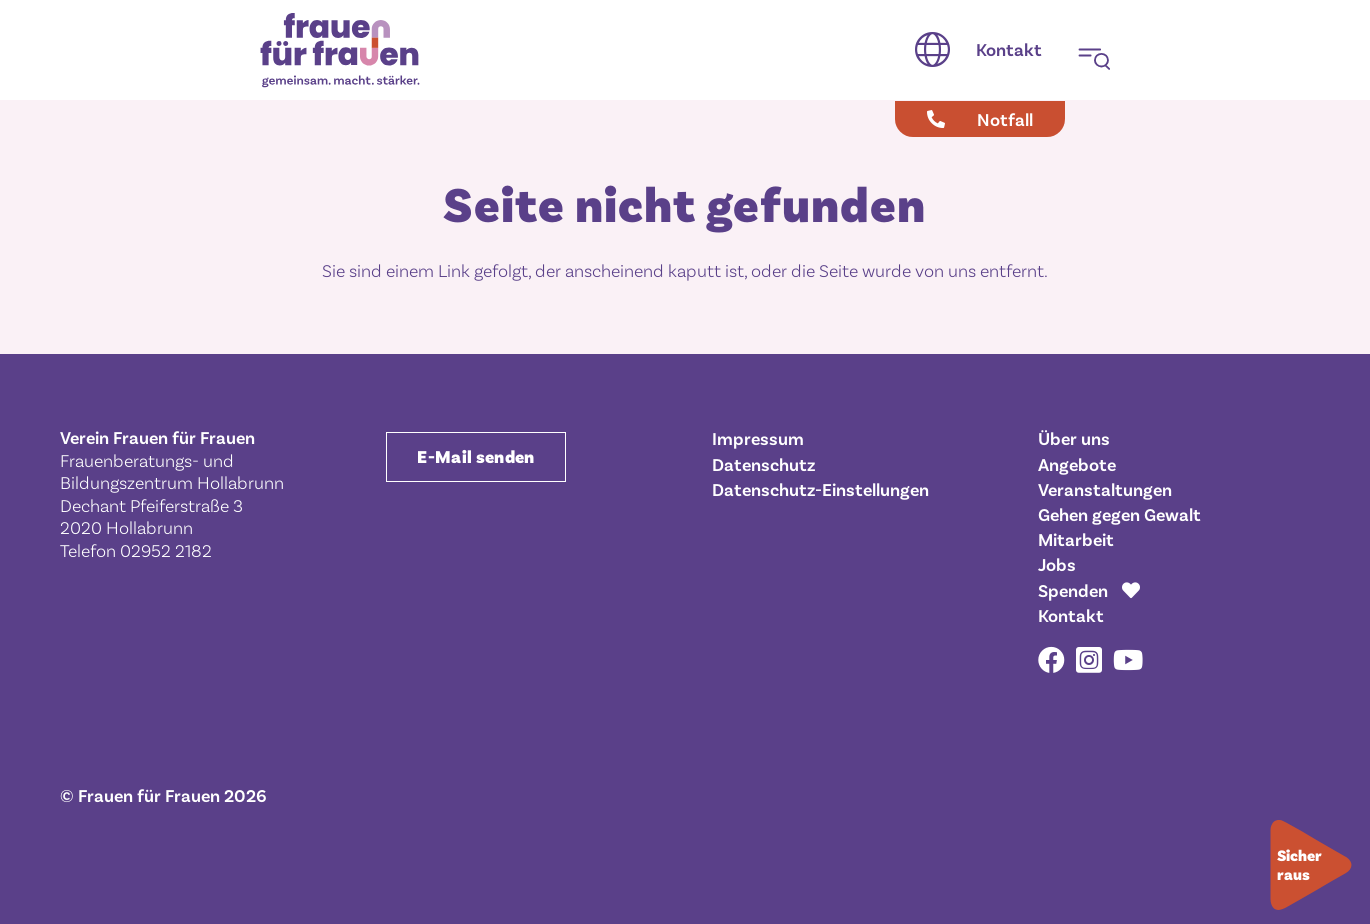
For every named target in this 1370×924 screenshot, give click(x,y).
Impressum (758, 438)
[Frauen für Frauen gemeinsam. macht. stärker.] (340, 50)
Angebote (1077, 464)
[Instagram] (1089, 661)
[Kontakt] (1009, 50)
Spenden (1073, 590)
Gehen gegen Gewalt (1119, 514)
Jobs (1057, 564)
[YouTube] (1128, 659)
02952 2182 (166, 550)
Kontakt (1071, 615)
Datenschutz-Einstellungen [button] (820, 489)
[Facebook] (1051, 659)
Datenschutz (763, 464)
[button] (932, 50)
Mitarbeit (1076, 539)
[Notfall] (980, 119)
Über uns (1074, 438)
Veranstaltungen (1105, 489)
